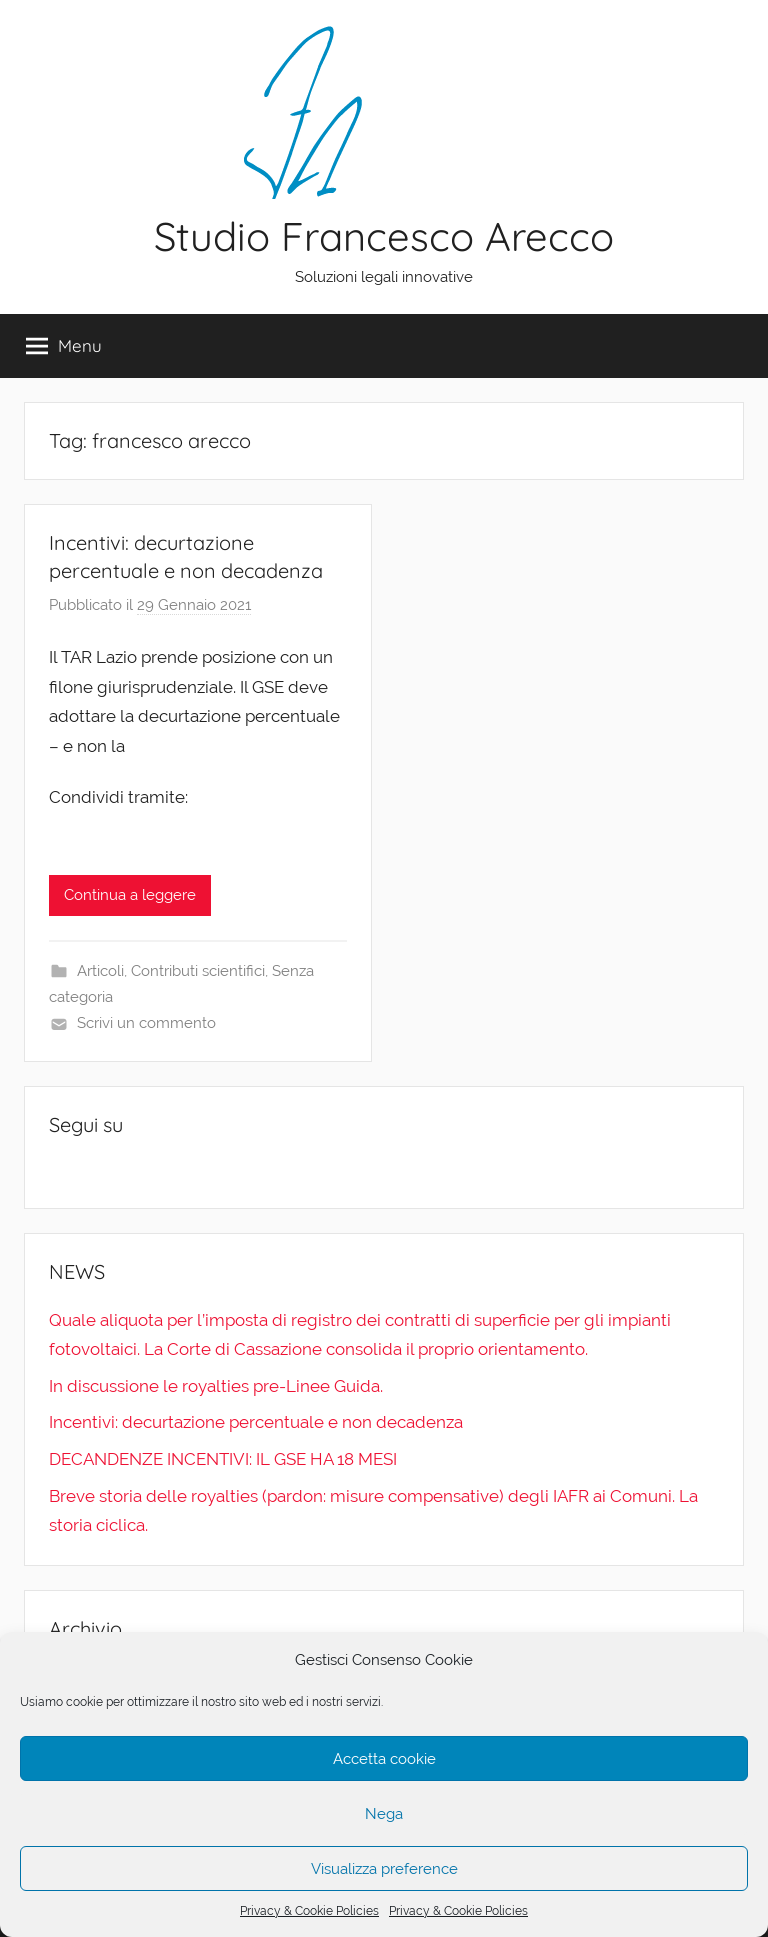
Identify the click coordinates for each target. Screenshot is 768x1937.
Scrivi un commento (146, 1023)
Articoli (100, 971)
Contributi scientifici (198, 971)
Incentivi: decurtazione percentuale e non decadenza (256, 1422)
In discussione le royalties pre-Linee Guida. (216, 1386)
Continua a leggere (130, 895)
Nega (384, 1814)
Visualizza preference (384, 1869)
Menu (64, 346)
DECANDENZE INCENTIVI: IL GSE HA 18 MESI (223, 1459)
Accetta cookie (384, 1759)
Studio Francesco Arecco (384, 236)
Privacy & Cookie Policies (309, 1911)
